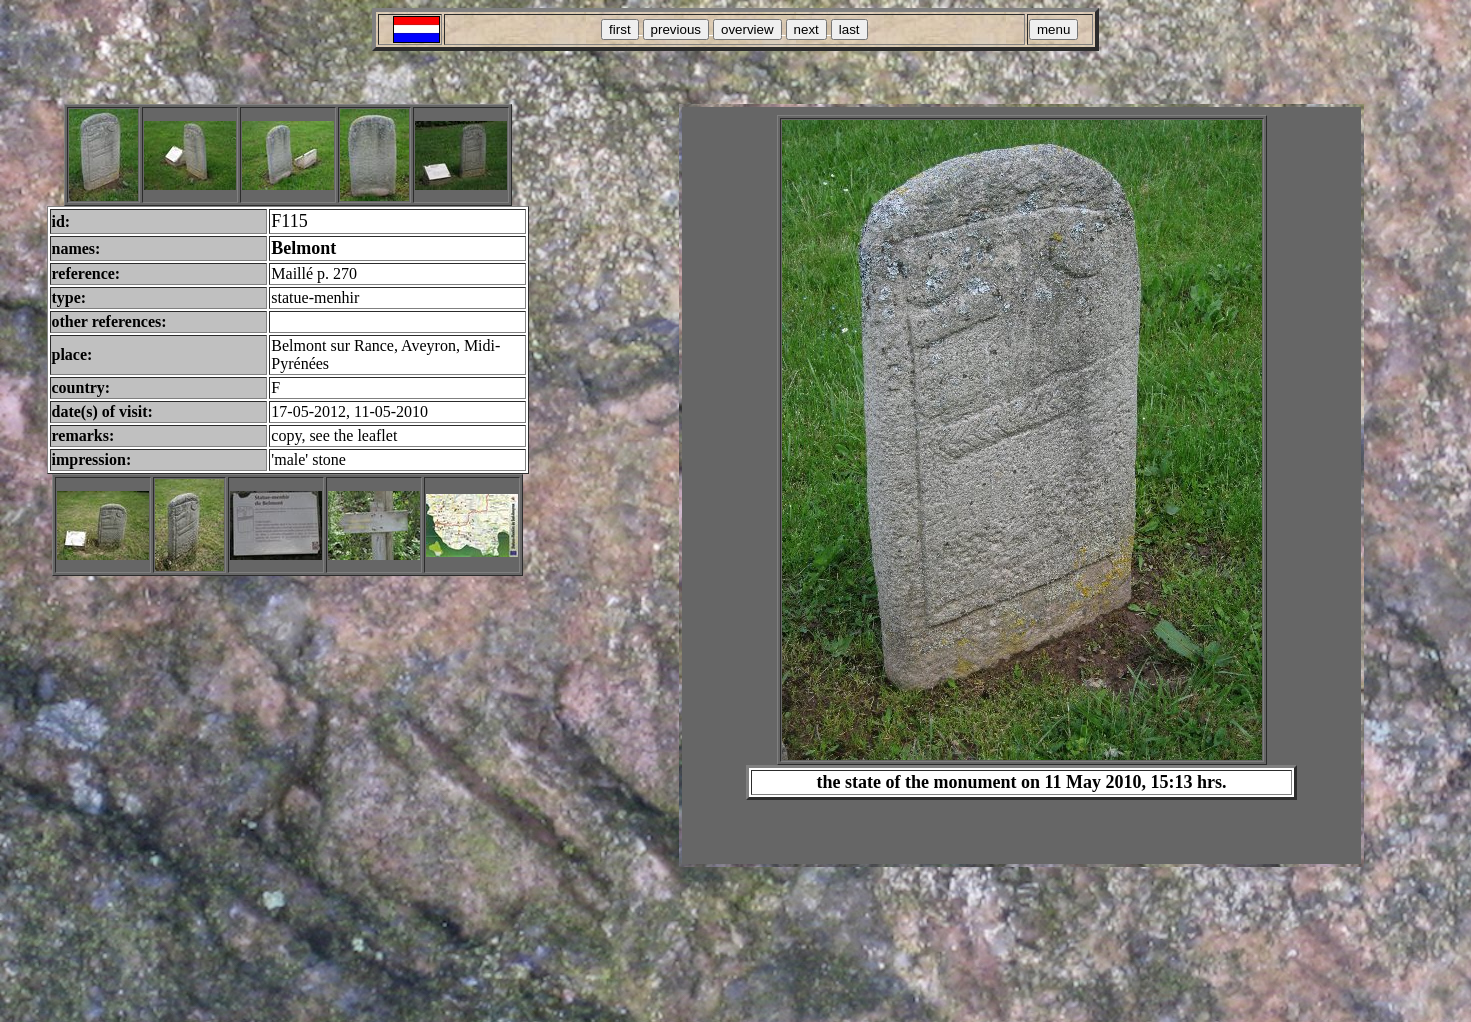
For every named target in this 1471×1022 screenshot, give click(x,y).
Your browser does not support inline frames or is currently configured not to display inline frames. (1021, 485)
